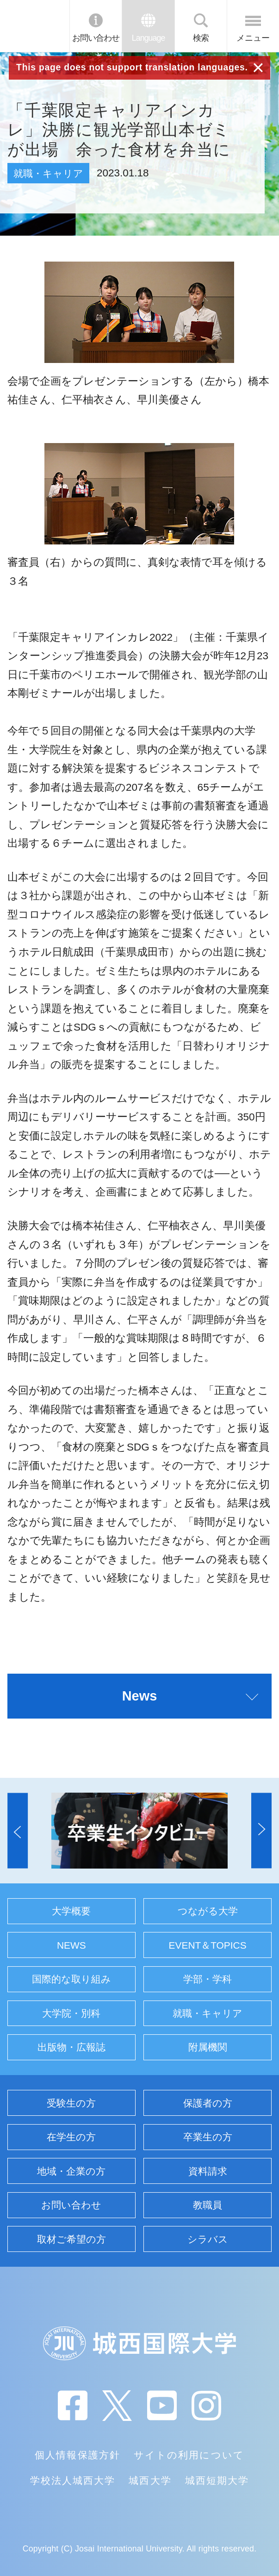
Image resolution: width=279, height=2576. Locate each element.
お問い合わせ (96, 38)
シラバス (207, 2239)
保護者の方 (207, 2103)
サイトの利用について (189, 2455)
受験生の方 (71, 2103)
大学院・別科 (71, 2013)
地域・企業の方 (71, 2171)
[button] (17, 1830)
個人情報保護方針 (77, 2455)
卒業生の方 (207, 2137)
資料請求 (207, 2171)
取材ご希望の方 (71, 2239)
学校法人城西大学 (73, 2480)
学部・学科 (207, 1979)
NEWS (71, 1945)
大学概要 (71, 1911)
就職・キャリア (207, 2013)
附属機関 (207, 2047)
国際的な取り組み (71, 1979)
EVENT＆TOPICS (208, 1945)
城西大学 (150, 2480)
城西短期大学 (217, 2480)
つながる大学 (208, 1911)
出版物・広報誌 (71, 2047)
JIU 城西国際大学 (34, 26)
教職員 (207, 2205)
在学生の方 (71, 2137)
